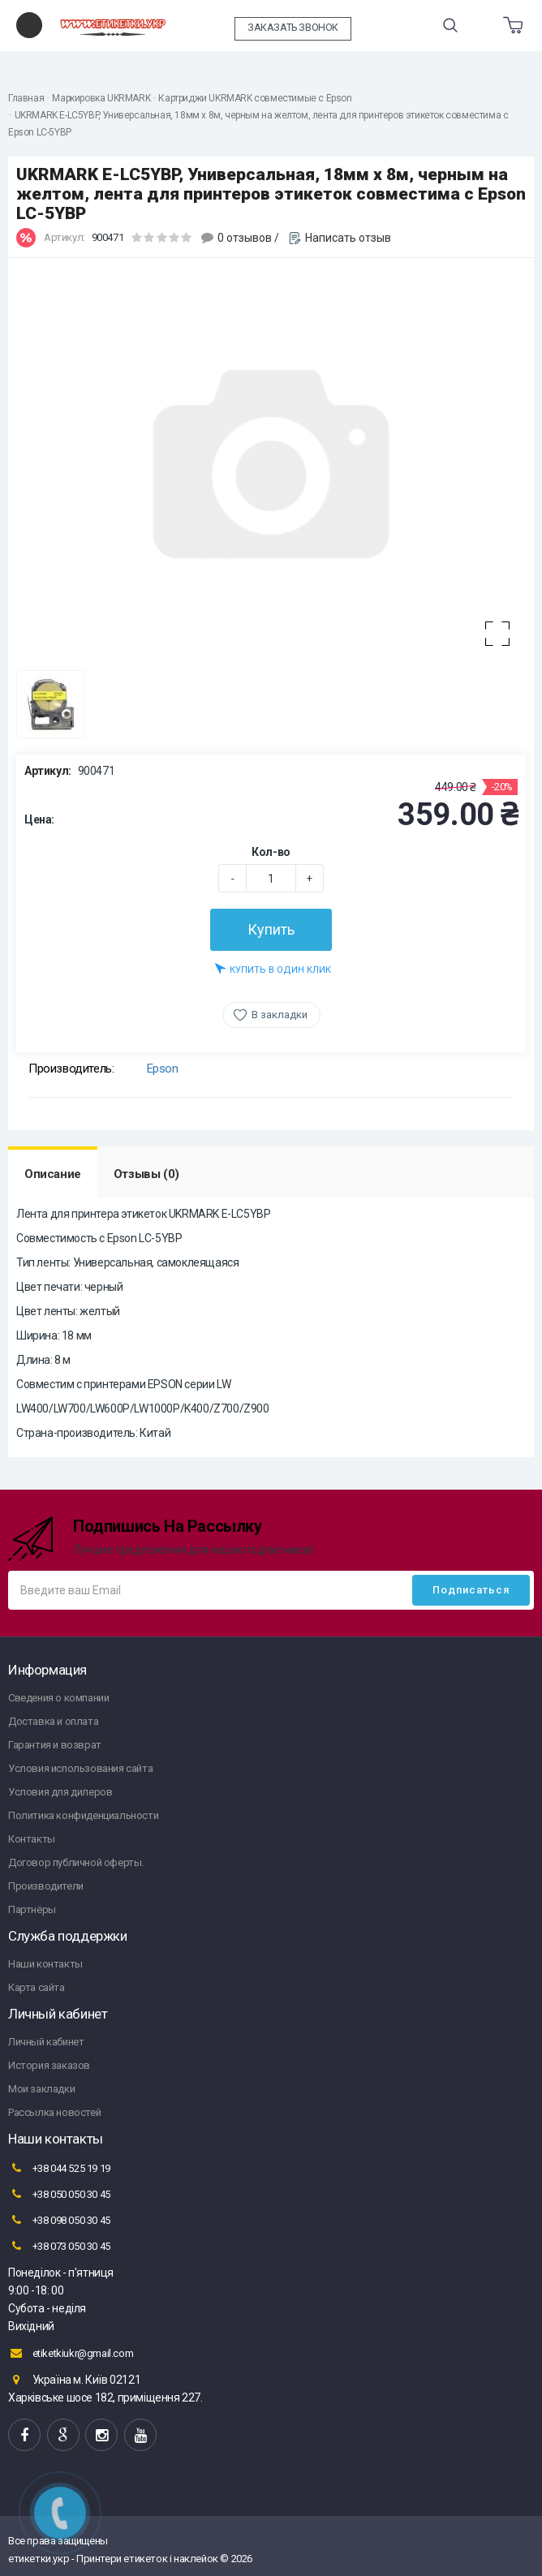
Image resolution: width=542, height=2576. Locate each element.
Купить (271, 929)
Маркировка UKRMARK (101, 98)
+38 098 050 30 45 (59, 2220)
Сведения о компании (58, 1698)
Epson (163, 1068)
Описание (52, 1174)
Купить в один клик (273, 968)
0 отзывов (244, 237)
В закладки (280, 1014)
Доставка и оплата (53, 1721)
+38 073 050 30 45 (59, 2246)
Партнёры (32, 1909)
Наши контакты (45, 1964)
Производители (46, 1886)
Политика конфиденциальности (83, 1815)
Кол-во (271, 851)
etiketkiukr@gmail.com (70, 2353)
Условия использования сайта (80, 1768)
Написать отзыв (348, 237)
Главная (26, 98)
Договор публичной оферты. (76, 1862)
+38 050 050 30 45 (59, 2194)
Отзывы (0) (146, 1174)
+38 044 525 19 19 (59, 2168)
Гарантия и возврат (54, 1745)
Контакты (31, 1839)
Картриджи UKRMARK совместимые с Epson (254, 98)
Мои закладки (41, 2089)
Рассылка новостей (54, 2112)
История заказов (49, 2065)
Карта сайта (36, 1987)
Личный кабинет (46, 2042)
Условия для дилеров (60, 1792)
